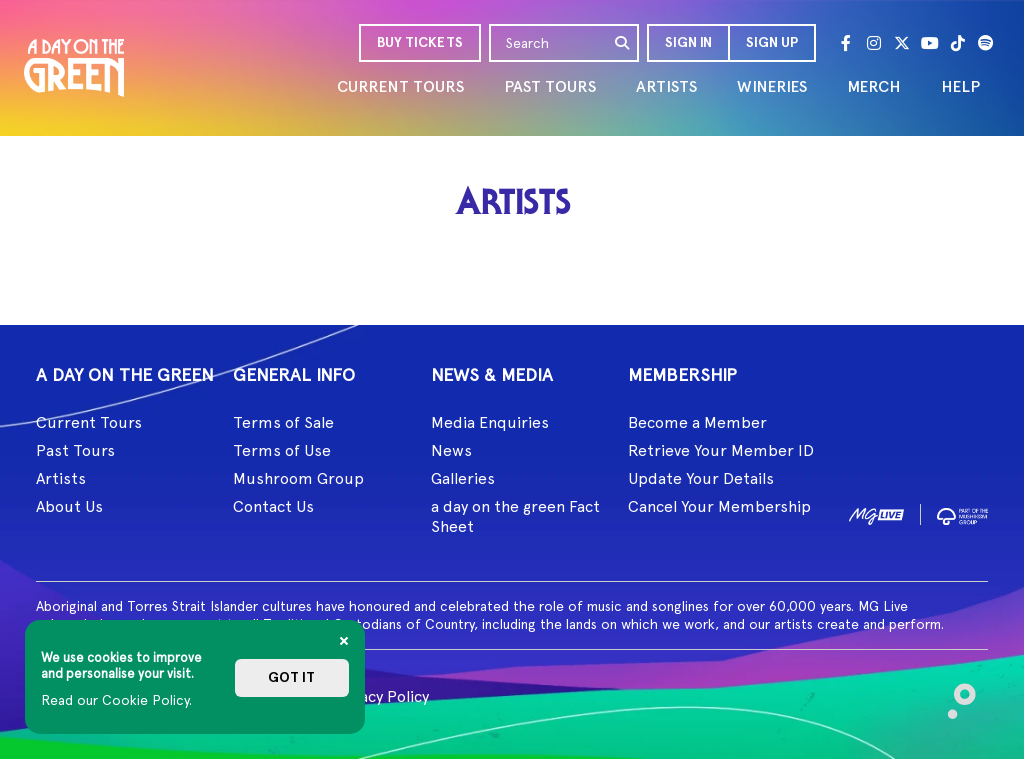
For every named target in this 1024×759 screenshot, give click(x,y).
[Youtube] (930, 43)
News (451, 450)
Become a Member (697, 422)
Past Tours (75, 450)
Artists (61, 478)
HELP (960, 86)
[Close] (344, 641)
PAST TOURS (550, 86)
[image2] (962, 513)
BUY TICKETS (420, 42)
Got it (291, 677)
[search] (623, 43)
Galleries (463, 478)
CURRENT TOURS (400, 86)
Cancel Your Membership (719, 506)
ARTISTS (666, 86)
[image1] (876, 513)
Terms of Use (282, 450)
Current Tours (89, 422)
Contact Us (273, 506)
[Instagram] (874, 43)
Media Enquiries (490, 422)
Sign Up (772, 42)
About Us (69, 506)
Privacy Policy (380, 696)
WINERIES (772, 86)
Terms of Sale (283, 422)
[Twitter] (902, 43)
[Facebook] (846, 43)
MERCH (874, 86)
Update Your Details (701, 478)
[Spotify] (986, 43)
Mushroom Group (298, 478)
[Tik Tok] (958, 43)
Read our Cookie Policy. (116, 700)
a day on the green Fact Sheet (515, 516)
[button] (687, 43)
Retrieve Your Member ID (721, 450)
